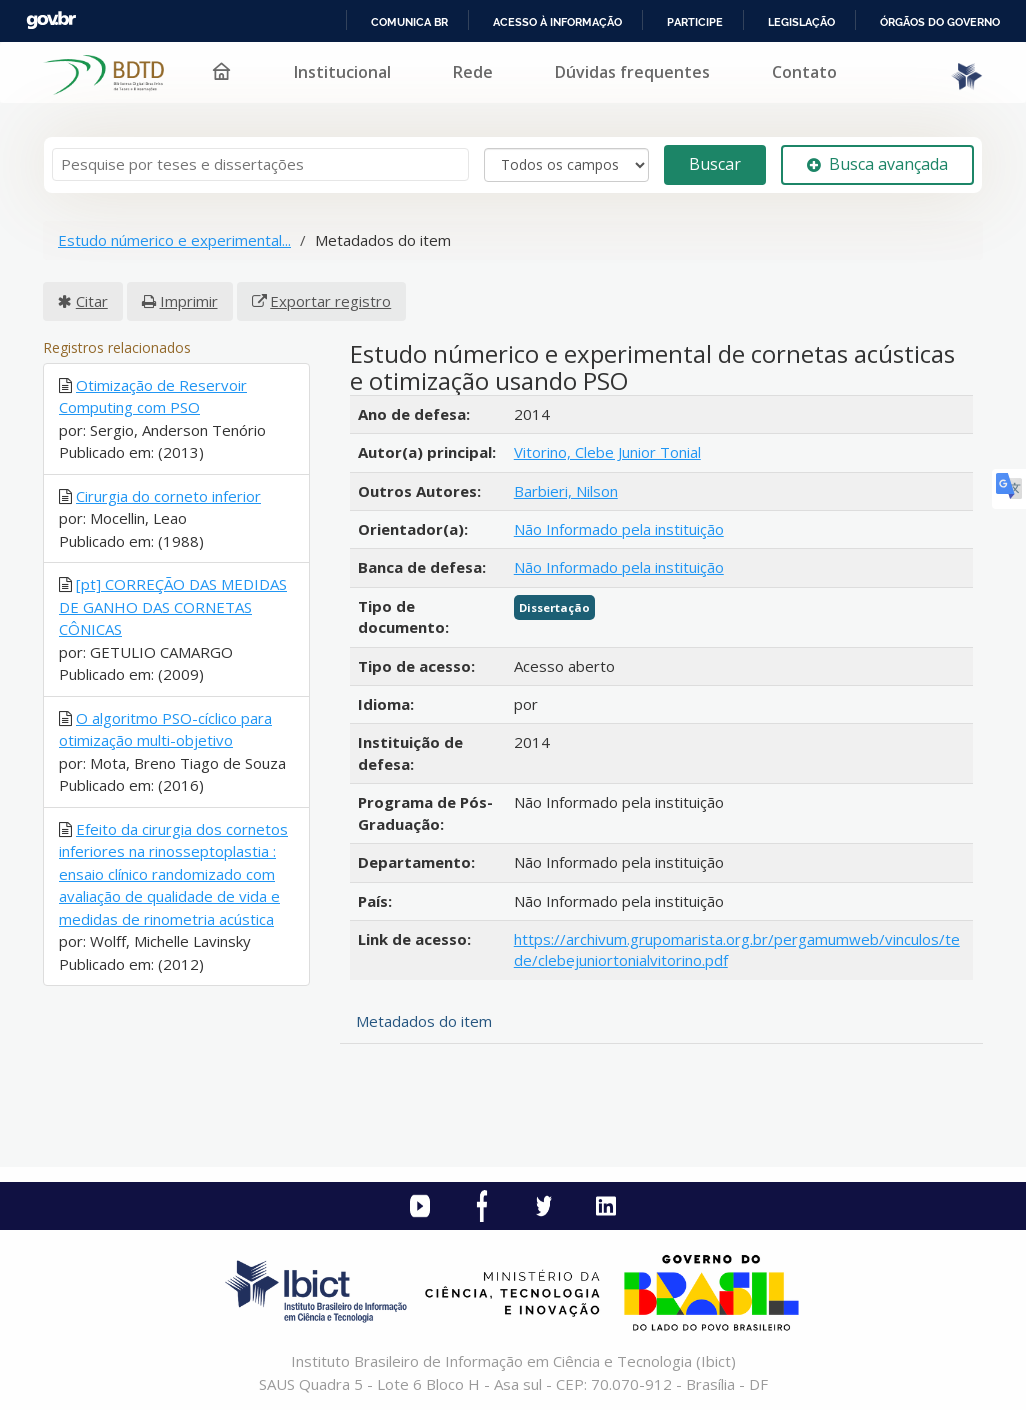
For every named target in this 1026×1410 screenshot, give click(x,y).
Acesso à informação (557, 22)
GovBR (51, 20)
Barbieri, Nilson (566, 491)
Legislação (801, 22)
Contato (804, 72)
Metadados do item (424, 1021)
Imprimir (189, 301)
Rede (473, 72)
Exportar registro (330, 301)
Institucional (342, 72)
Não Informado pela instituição (619, 529)
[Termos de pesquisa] (260, 164)
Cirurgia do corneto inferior (168, 496)
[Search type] (566, 165)
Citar (92, 301)
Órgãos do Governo (940, 22)
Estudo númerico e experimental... (174, 240)
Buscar (715, 164)
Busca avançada (877, 164)
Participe (695, 22)
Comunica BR (409, 22)
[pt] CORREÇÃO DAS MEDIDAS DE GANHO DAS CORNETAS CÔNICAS (173, 606)
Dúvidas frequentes (632, 72)
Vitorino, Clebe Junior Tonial (607, 452)
